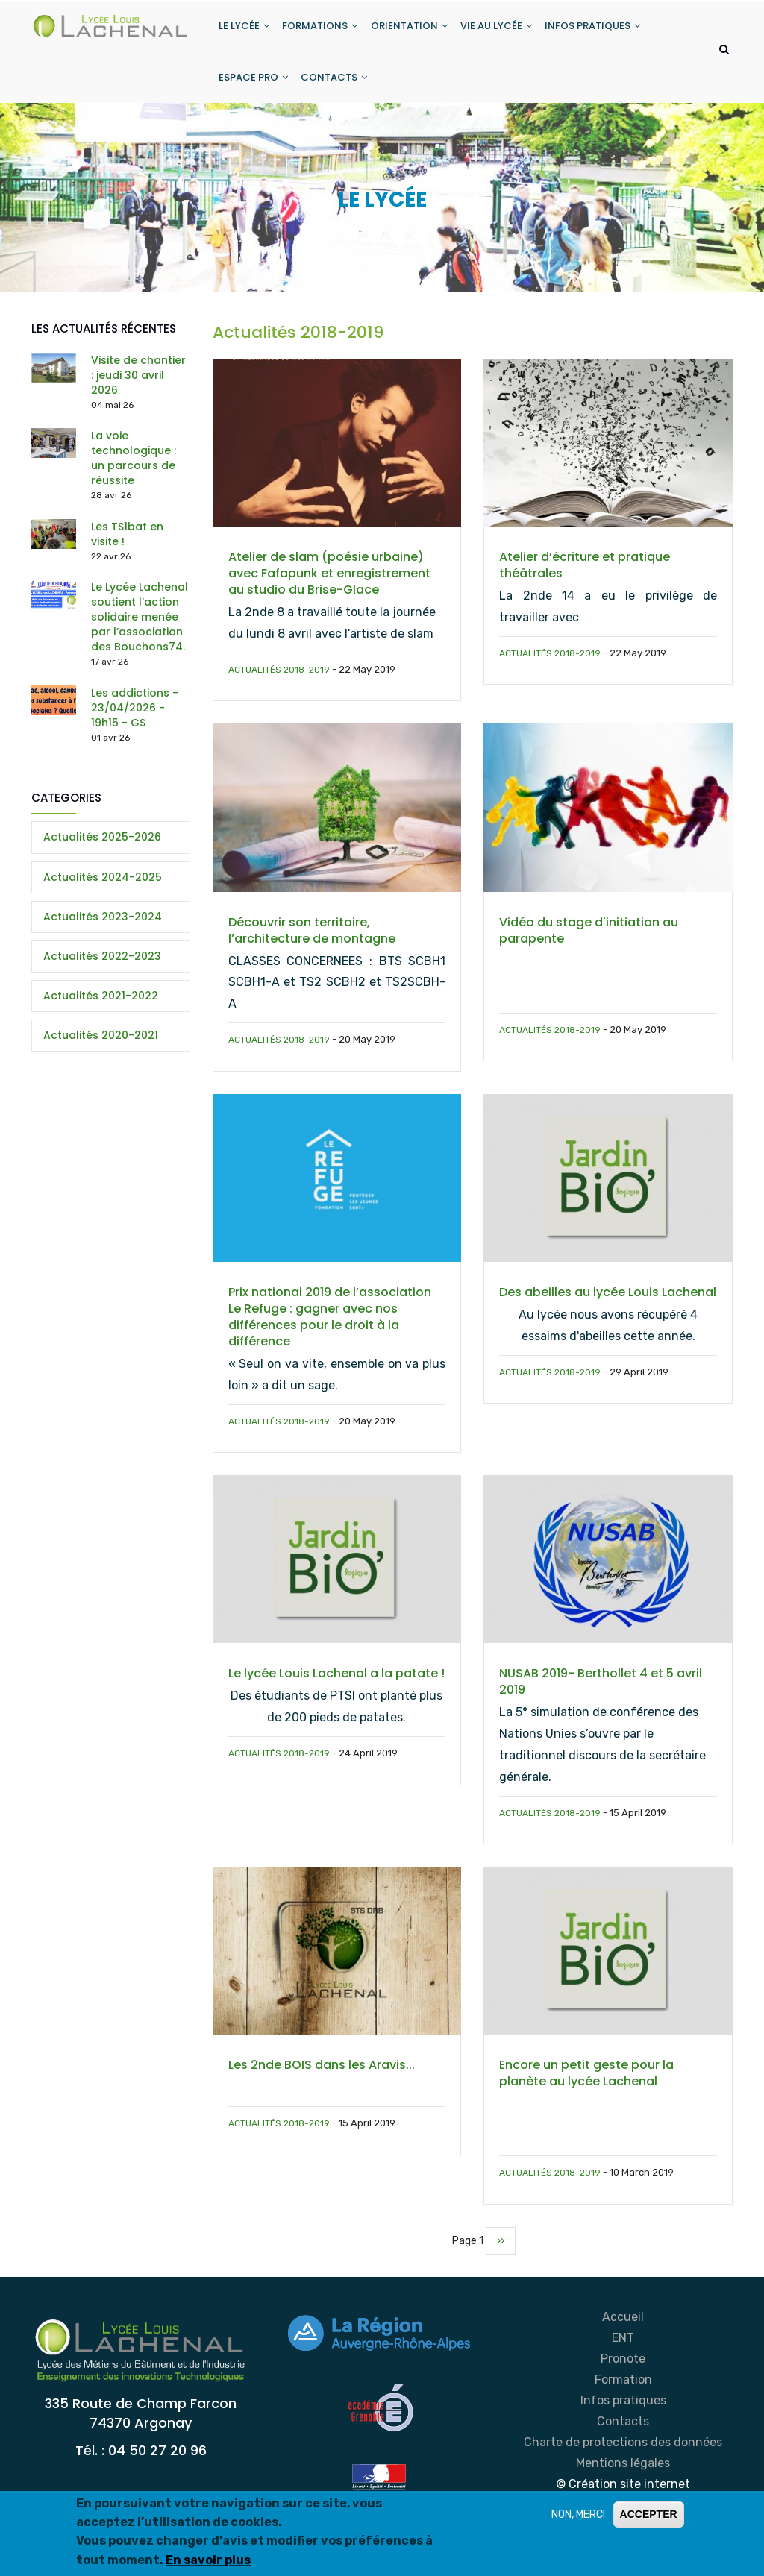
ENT (623, 2348)
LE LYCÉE (245, 29)
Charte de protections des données (623, 2452)
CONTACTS (337, 85)
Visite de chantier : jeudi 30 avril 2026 (138, 385)
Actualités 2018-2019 (279, 680)
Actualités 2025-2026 (102, 847)
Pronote (623, 2369)
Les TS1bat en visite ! (127, 544)
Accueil (623, 2327)
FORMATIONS (323, 29)
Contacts (623, 2432)
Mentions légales (623, 2473)
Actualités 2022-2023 (102, 966)
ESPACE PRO (254, 85)
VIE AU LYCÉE (503, 29)
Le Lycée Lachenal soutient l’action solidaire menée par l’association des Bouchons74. (139, 627)
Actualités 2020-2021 (100, 1045)
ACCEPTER (648, 2514)
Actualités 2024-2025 (102, 887)
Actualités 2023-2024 (102, 927)
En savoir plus (208, 2560)
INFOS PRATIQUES (602, 29)
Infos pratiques (623, 2411)
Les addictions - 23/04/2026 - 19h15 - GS (134, 718)
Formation (623, 2390)
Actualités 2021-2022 (100, 1006)
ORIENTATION (414, 29)
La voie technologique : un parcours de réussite (133, 468)
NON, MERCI (578, 2514)
